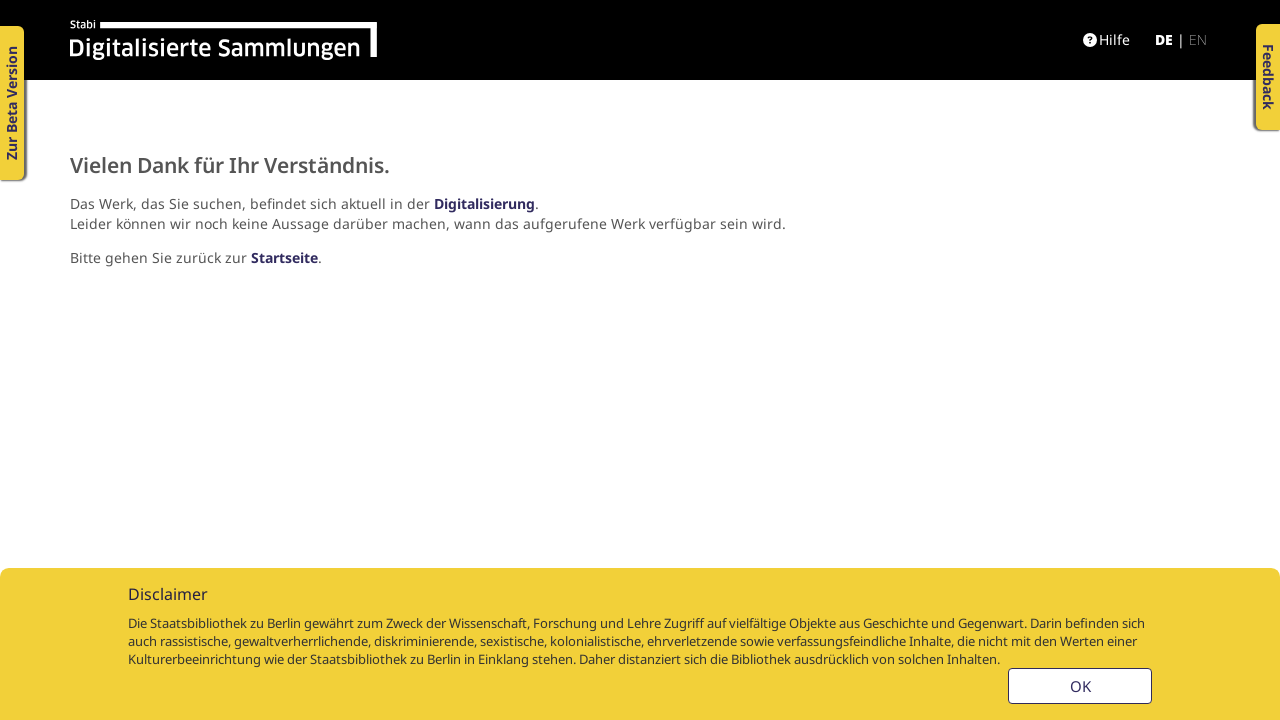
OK (1080, 686)
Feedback (1268, 77)
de (1164, 39)
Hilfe (1106, 39)
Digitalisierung (484, 203)
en (1198, 39)
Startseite (284, 257)
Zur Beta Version (11, 103)
